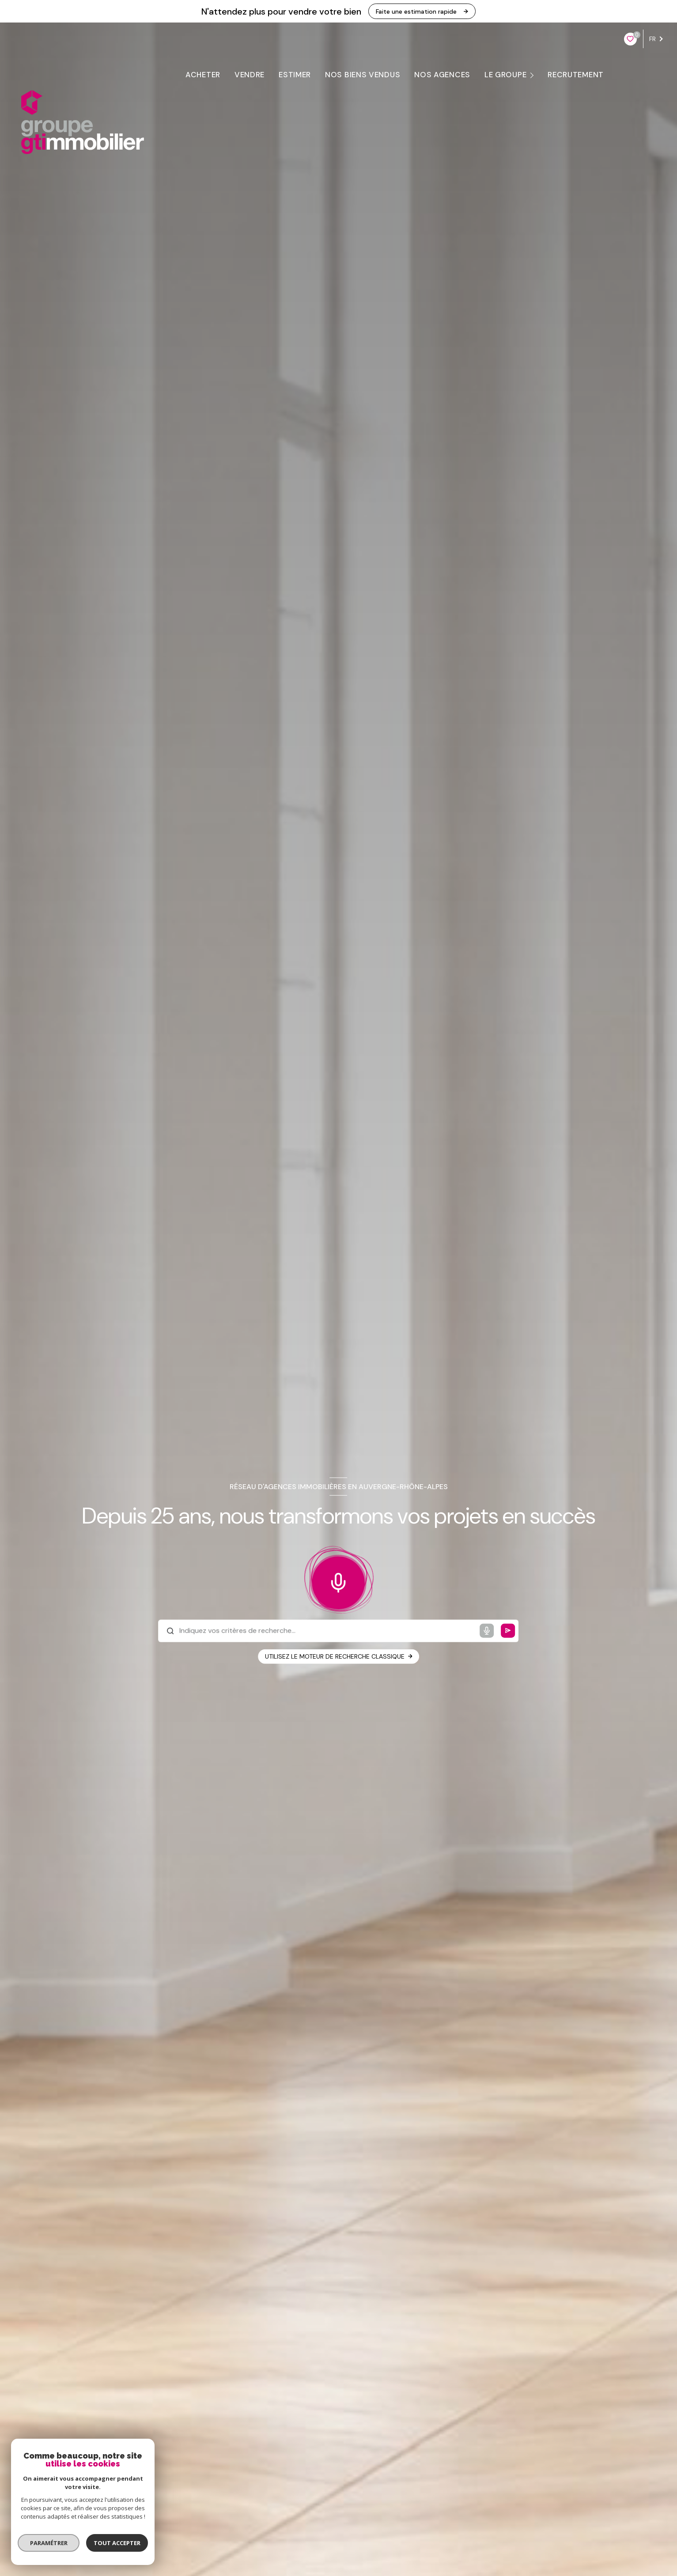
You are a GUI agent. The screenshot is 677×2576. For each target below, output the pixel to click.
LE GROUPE (505, 75)
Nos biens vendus (362, 75)
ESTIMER (295, 75)
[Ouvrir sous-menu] (533, 75)
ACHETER (202, 75)
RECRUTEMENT (576, 75)
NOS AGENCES (442, 75)
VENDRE (249, 75)
